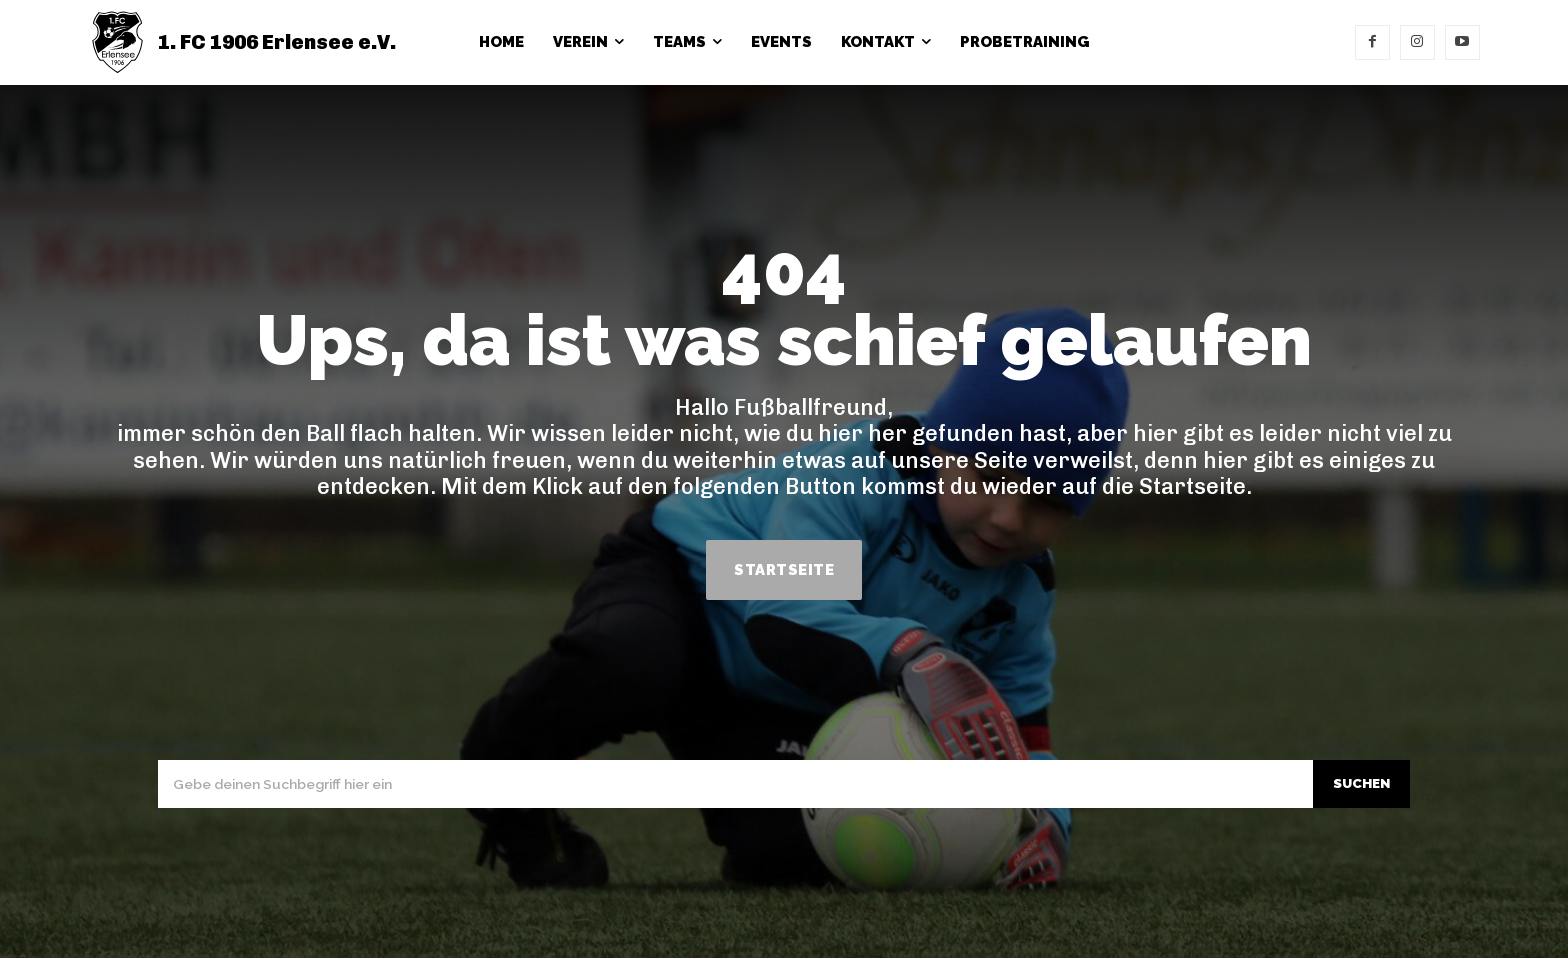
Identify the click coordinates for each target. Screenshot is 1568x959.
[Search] (1357, 784)
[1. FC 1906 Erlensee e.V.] (242, 42)
